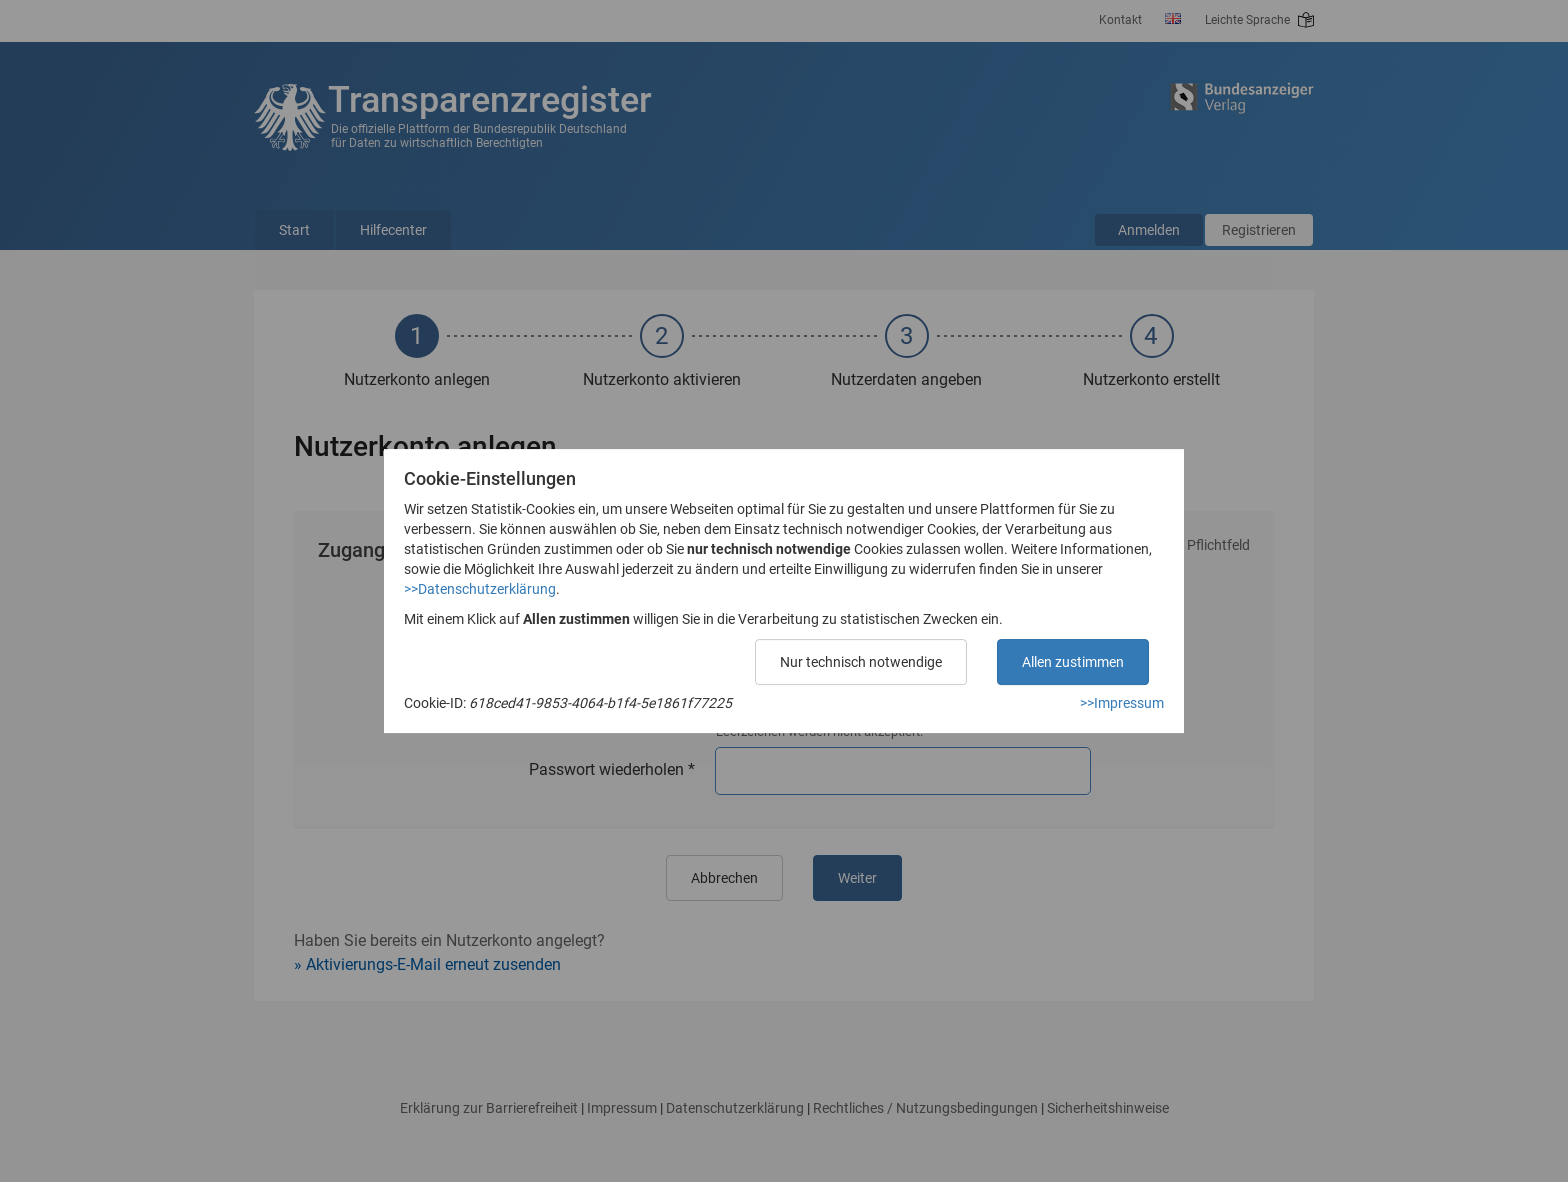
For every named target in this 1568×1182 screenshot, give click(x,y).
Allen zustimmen (1073, 662)
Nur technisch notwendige (861, 662)
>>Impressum (1122, 703)
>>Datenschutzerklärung (480, 589)
